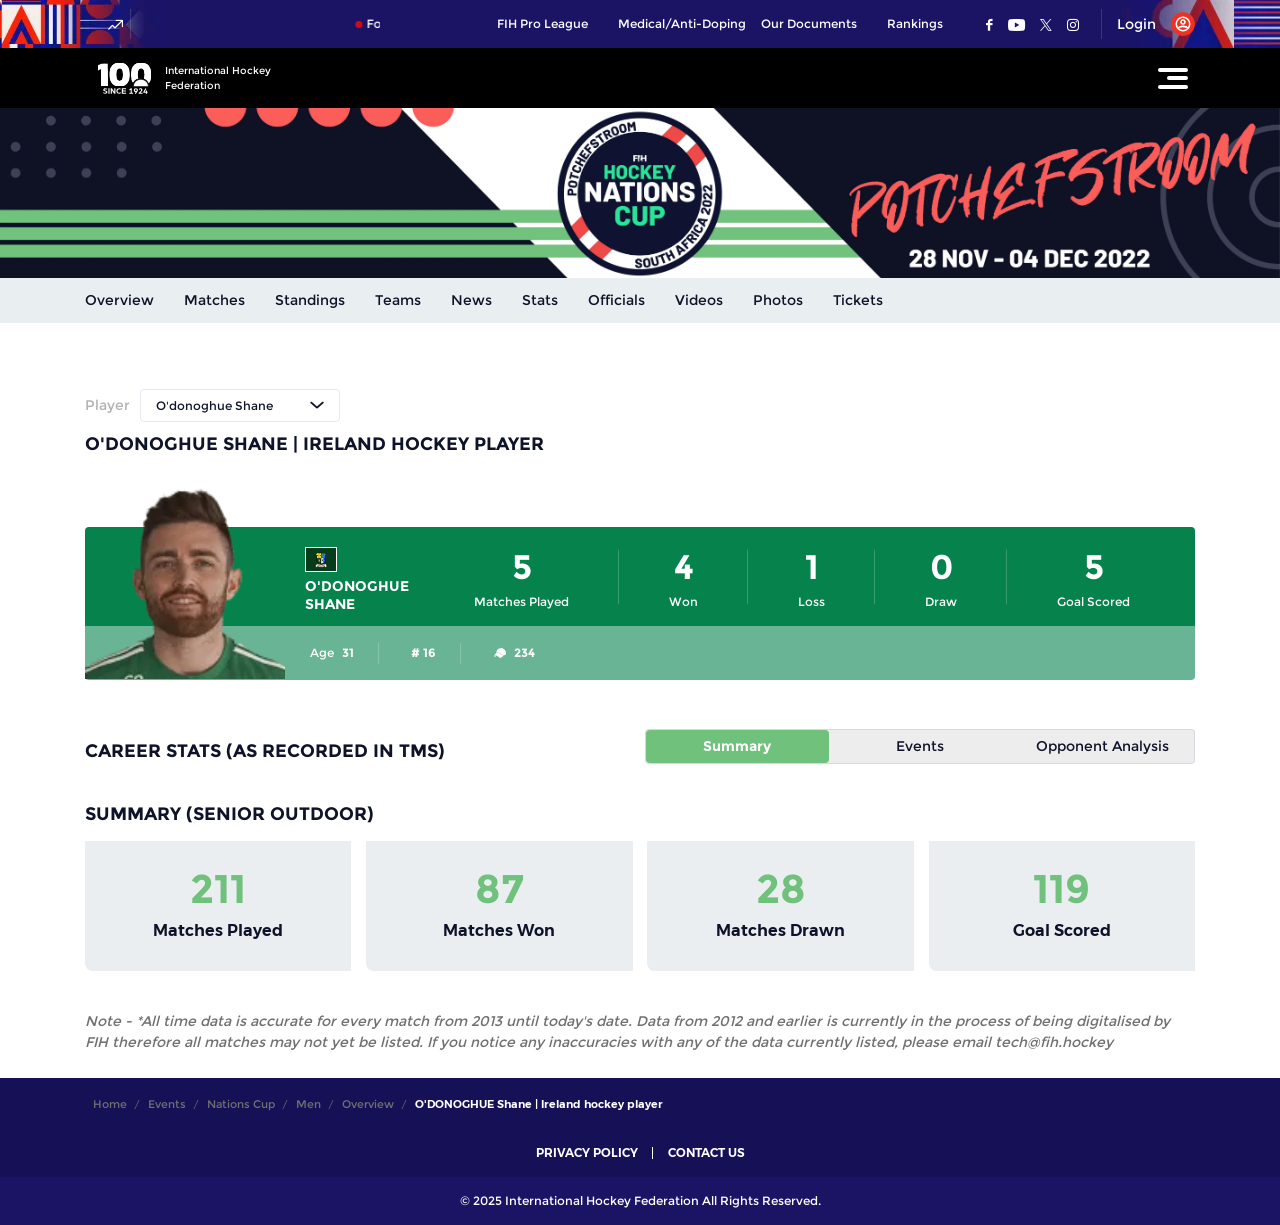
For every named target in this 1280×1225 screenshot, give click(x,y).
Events (920, 746)
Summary (737, 746)
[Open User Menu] (1148, 24)
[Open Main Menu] (1173, 78)
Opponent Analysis (1102, 746)
